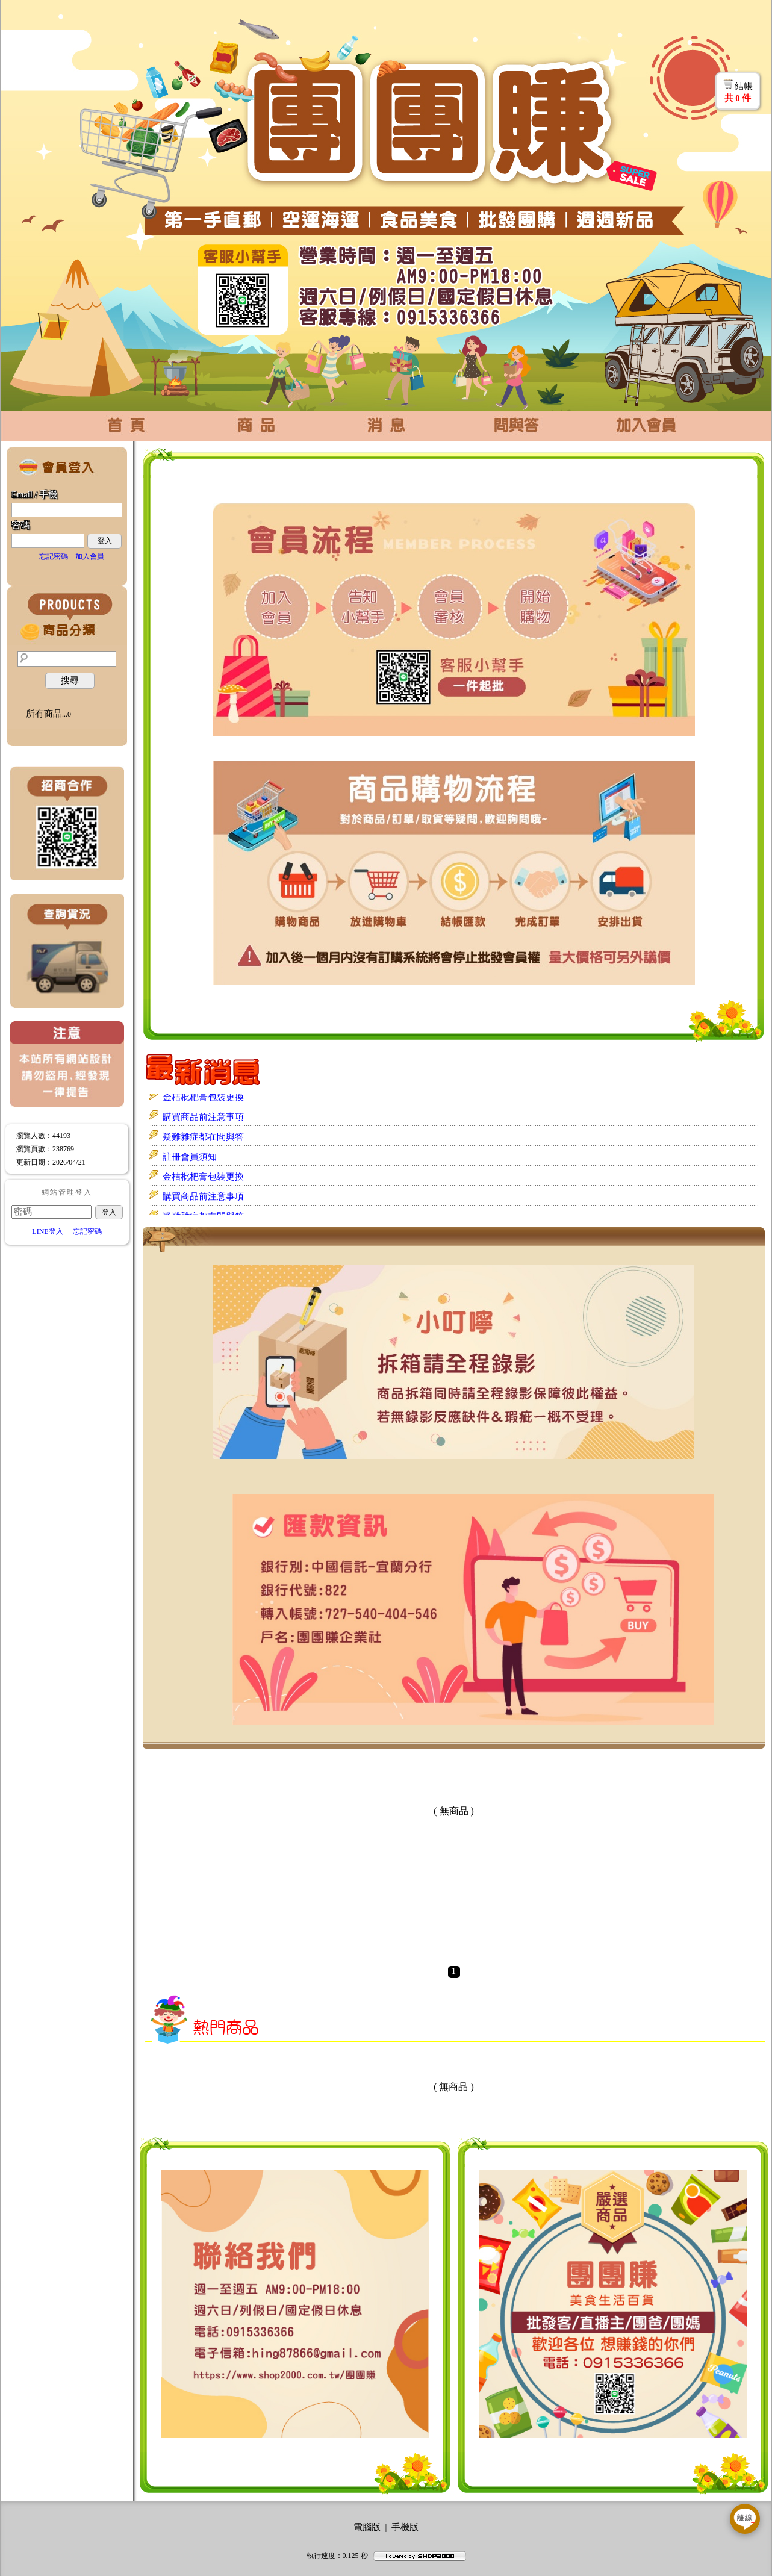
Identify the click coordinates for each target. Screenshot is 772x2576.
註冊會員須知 (190, 1157)
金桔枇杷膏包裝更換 (203, 1098)
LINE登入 (47, 1231)
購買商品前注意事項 (203, 1117)
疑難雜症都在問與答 (203, 1137)
